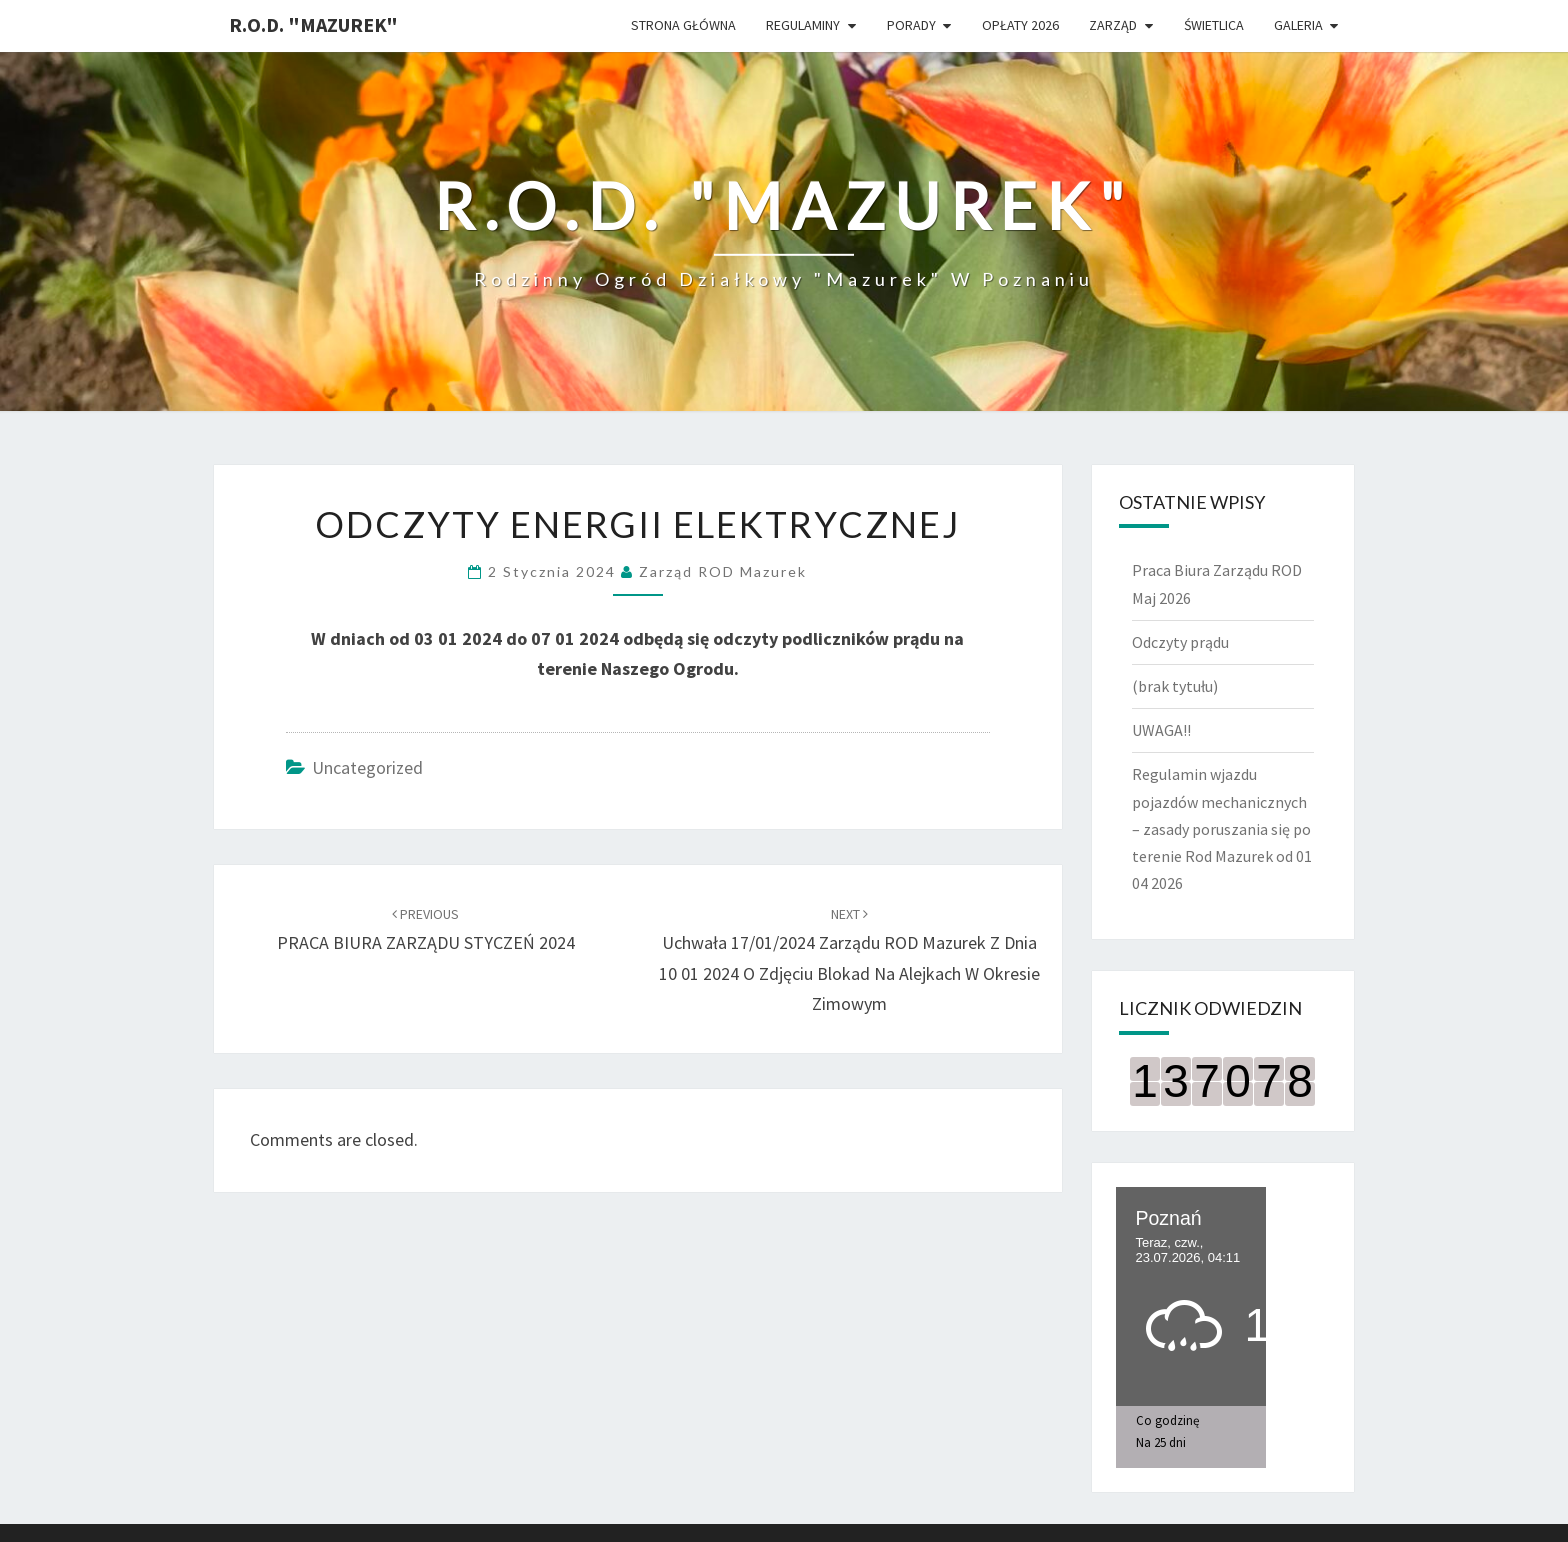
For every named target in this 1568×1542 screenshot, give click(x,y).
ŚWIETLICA (1214, 25)
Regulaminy (803, 25)
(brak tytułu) (1175, 686)
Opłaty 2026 (1020, 25)
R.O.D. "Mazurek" (313, 24)
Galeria (1298, 25)
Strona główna (683, 25)
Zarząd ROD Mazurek (723, 571)
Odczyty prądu (1180, 642)
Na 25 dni (1161, 1442)
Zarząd (1113, 25)
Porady (911, 25)
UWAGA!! (1161, 730)
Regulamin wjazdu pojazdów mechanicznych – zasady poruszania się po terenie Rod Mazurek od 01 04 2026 (1222, 828)
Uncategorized (367, 767)
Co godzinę (1167, 1420)
